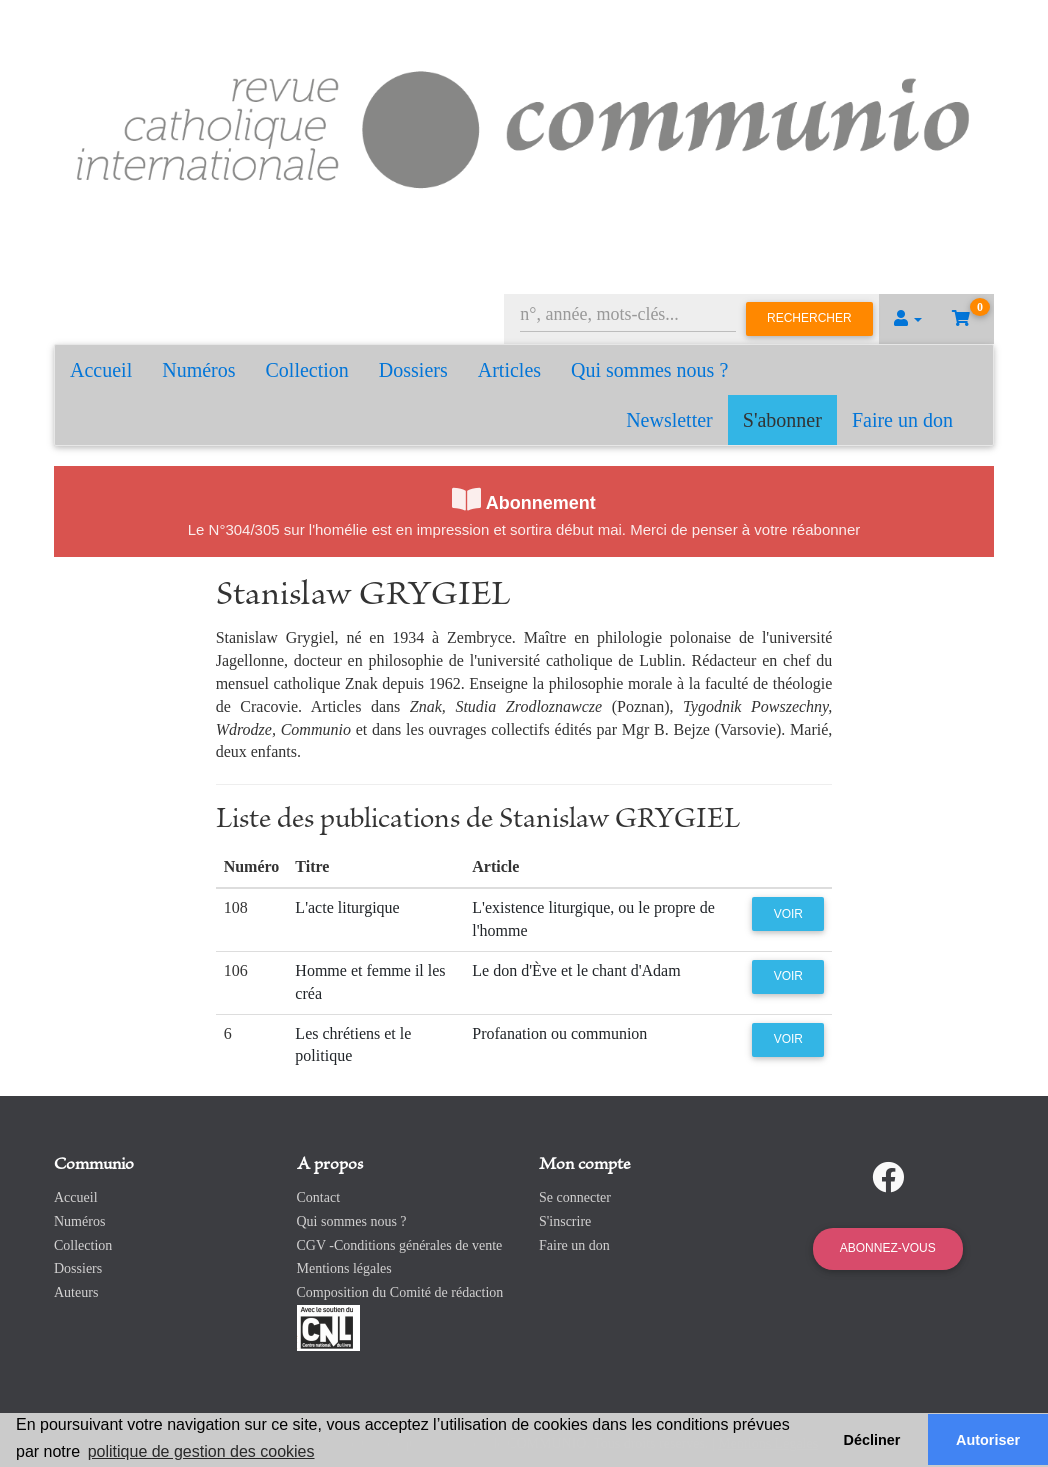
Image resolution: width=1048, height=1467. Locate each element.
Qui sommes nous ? (649, 370)
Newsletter (669, 420)
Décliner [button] (872, 1440)
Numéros (198, 370)
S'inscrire (565, 1221)
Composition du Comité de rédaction (400, 1292)
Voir (788, 914)
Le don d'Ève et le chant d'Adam (576, 970)
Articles (509, 370)
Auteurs (76, 1292)
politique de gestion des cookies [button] (201, 1451)
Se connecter (575, 1197)
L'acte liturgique (347, 907)
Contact (319, 1197)
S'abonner (782, 420)
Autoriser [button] (988, 1440)
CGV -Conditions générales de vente (400, 1245)
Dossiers (413, 370)
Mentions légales (344, 1268)
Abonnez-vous (888, 1248)
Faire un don (902, 420)
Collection (307, 370)
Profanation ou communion (559, 1033)
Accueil (101, 370)
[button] (908, 319)
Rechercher (809, 318)
